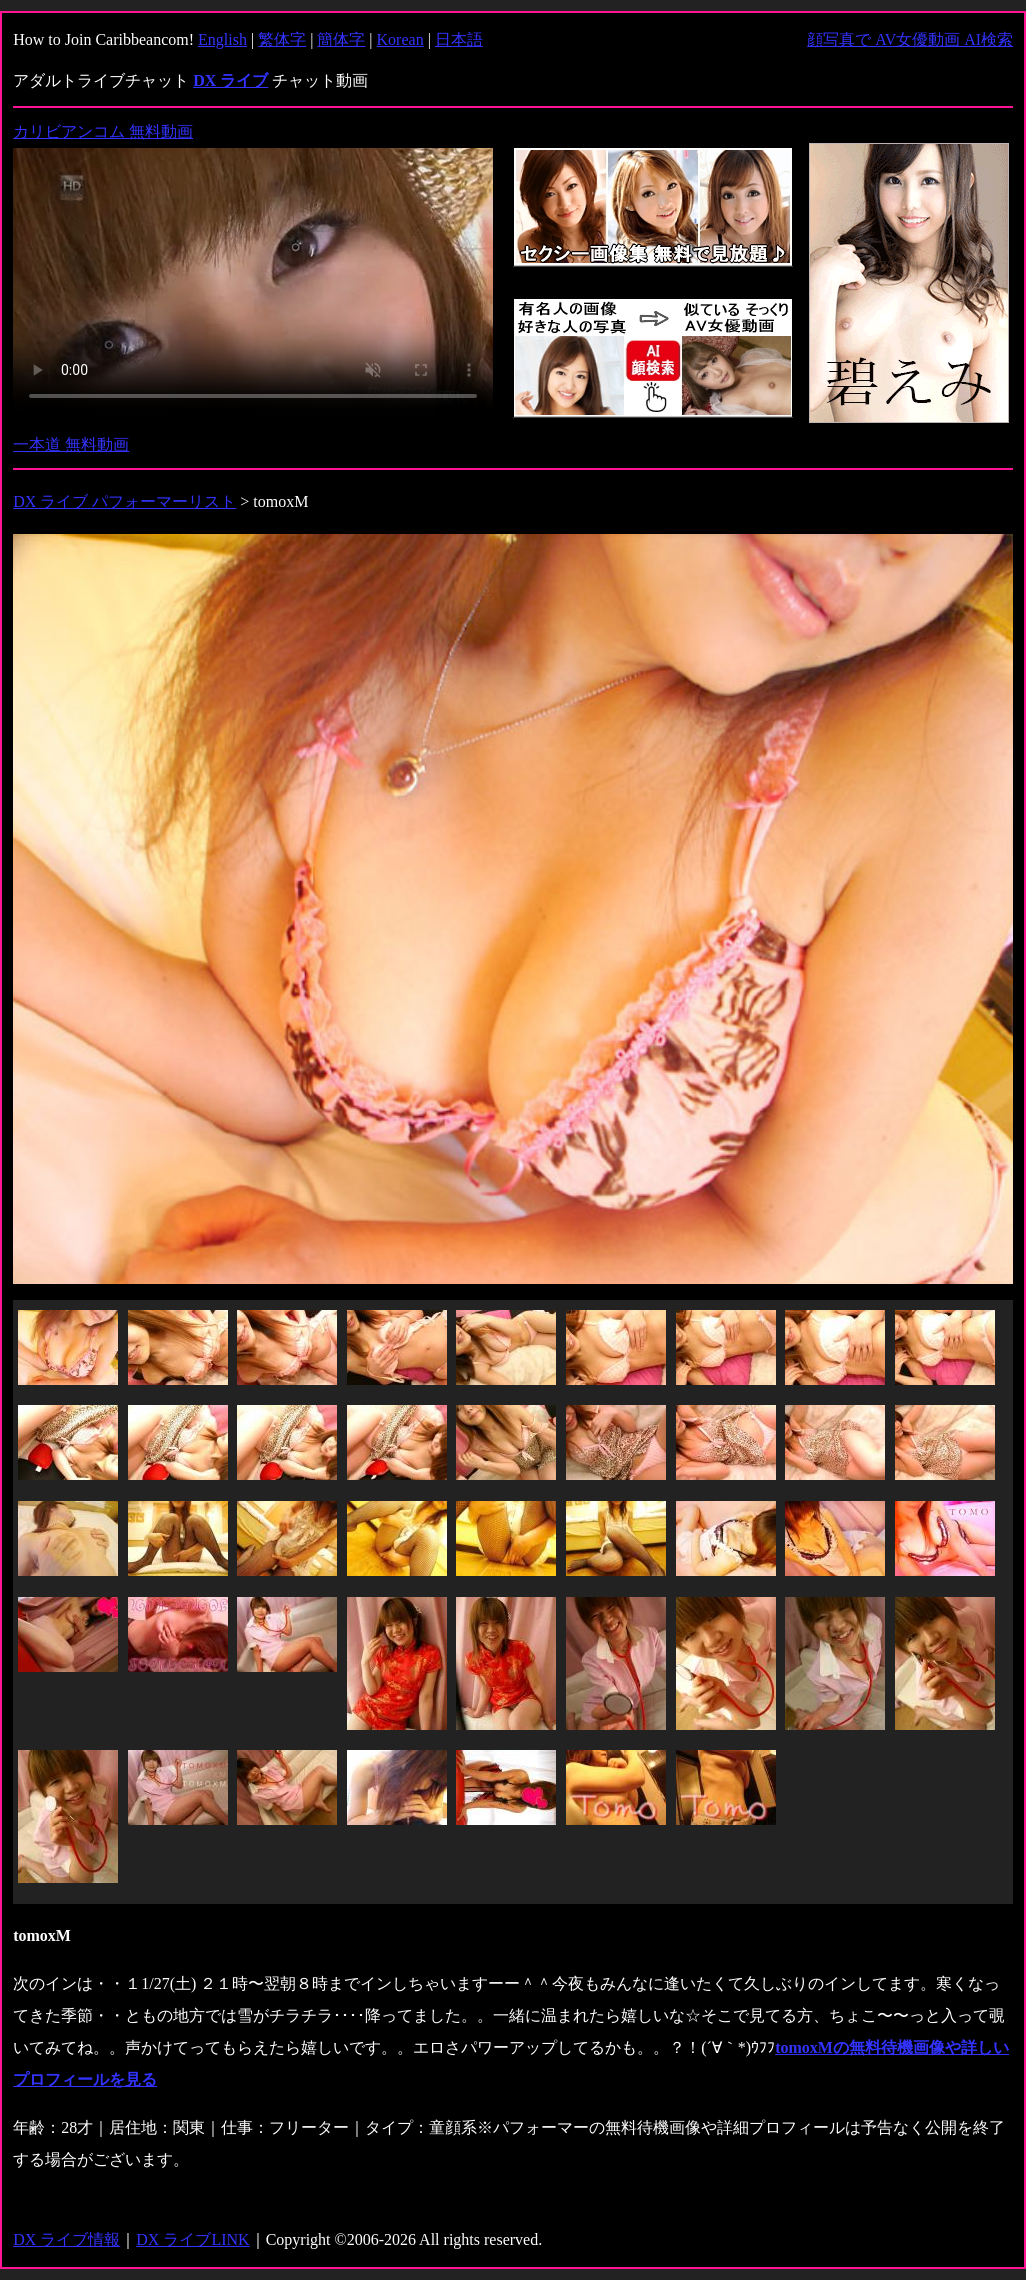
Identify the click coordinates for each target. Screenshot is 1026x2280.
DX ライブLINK (192, 2239)
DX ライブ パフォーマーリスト (124, 501)
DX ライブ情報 (66, 2239)
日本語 (459, 39)
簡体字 (341, 39)
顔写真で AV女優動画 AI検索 (910, 39)
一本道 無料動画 (71, 444)
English (222, 39)
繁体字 (282, 39)
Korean (400, 39)
